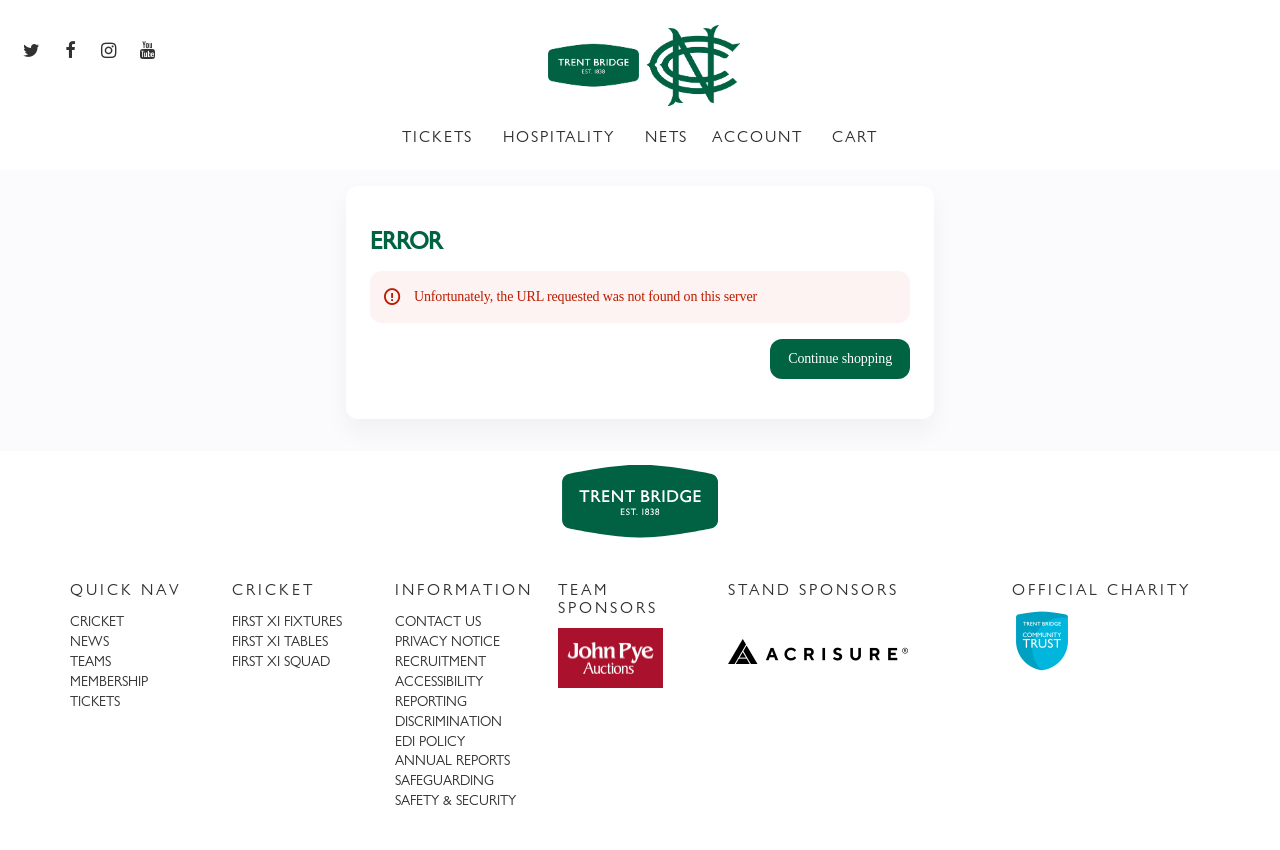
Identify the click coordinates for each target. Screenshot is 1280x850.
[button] (840, 359)
